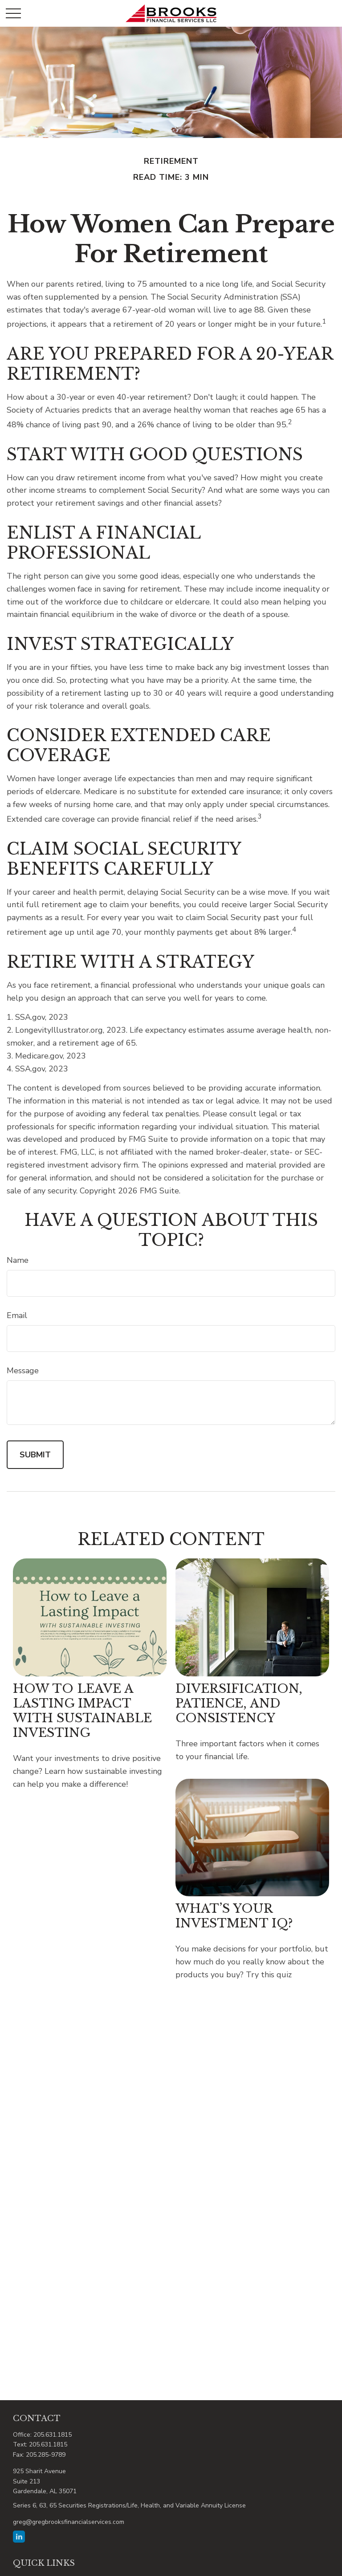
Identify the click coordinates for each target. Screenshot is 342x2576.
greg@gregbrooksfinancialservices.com (68, 2522)
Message (23, 1370)
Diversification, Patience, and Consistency (238, 1703)
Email (17, 1315)
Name (17, 1260)
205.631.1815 (52, 2434)
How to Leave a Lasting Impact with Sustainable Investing (82, 1710)
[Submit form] (35, 1454)
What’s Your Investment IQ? (234, 1916)
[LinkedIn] (19, 2537)
